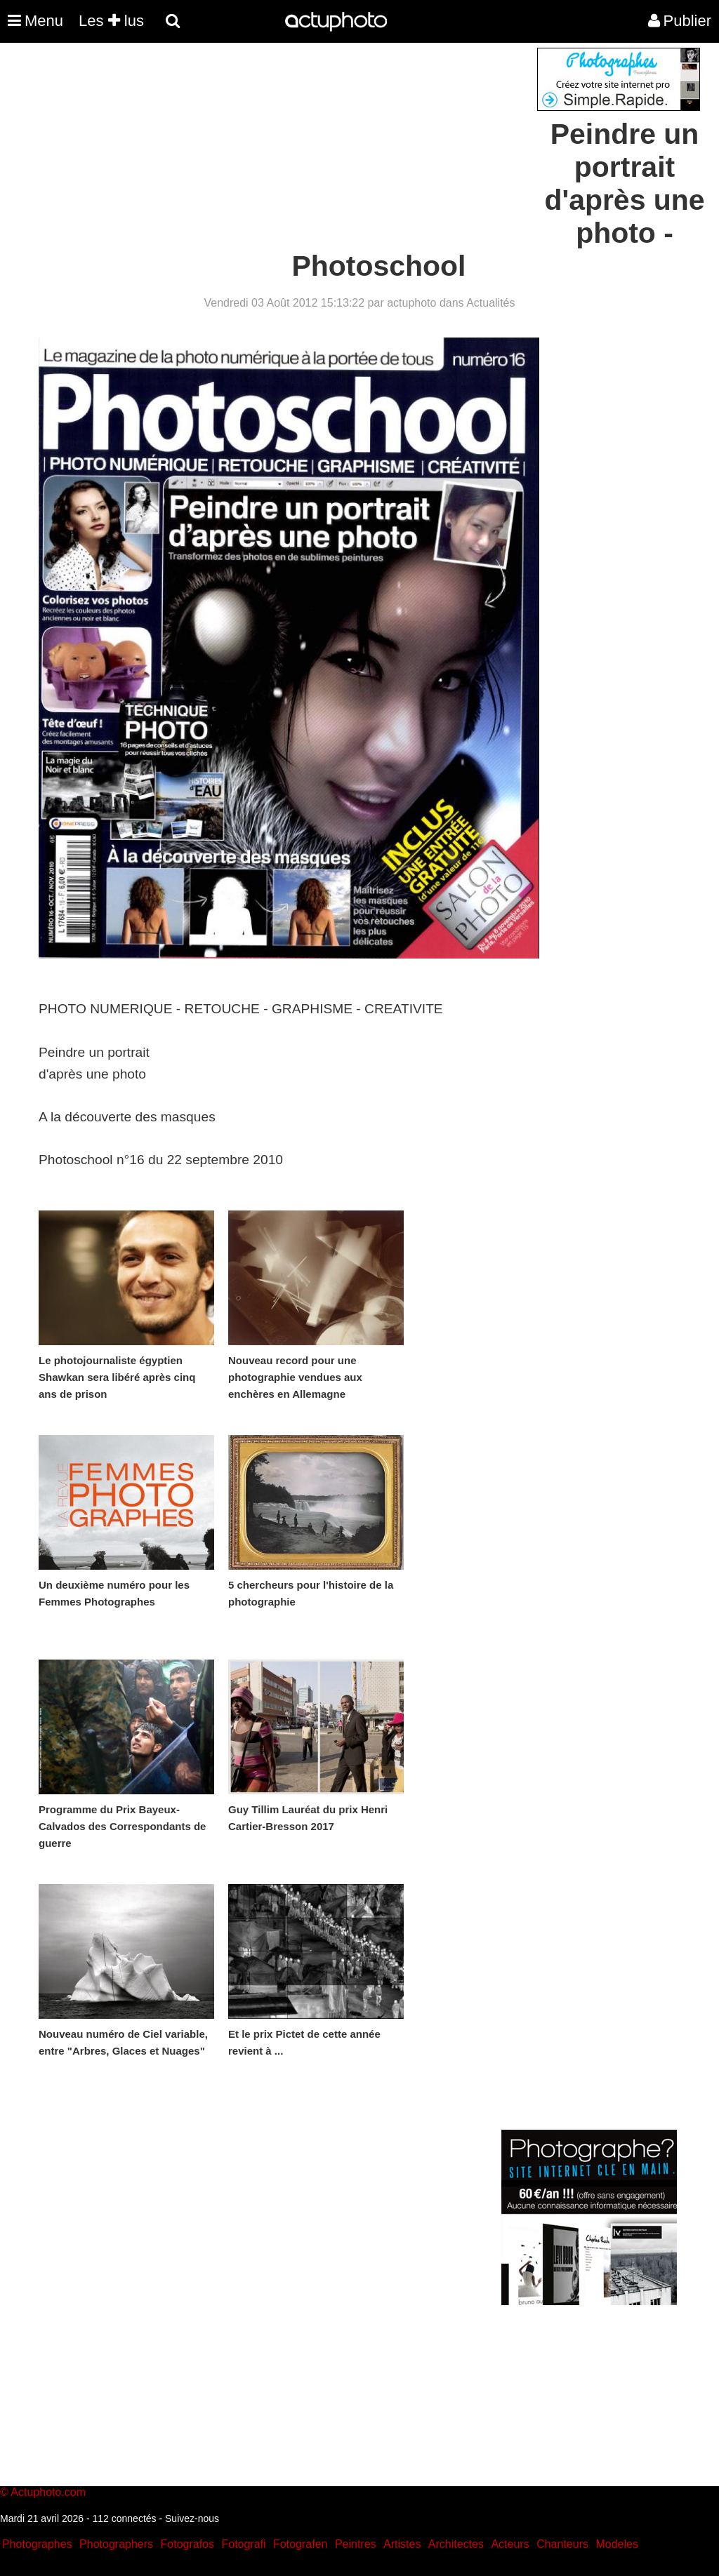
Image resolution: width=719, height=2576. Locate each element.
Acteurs (510, 2544)
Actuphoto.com (48, 2492)
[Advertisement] (274, 146)
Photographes (37, 2544)
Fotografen (300, 2544)
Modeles (616, 2544)
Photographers (116, 2544)
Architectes (456, 2544)
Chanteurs (562, 2544)
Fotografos (187, 2544)
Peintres (355, 2544)
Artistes (402, 2544)
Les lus (111, 20)
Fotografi (243, 2544)
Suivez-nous (192, 2518)
